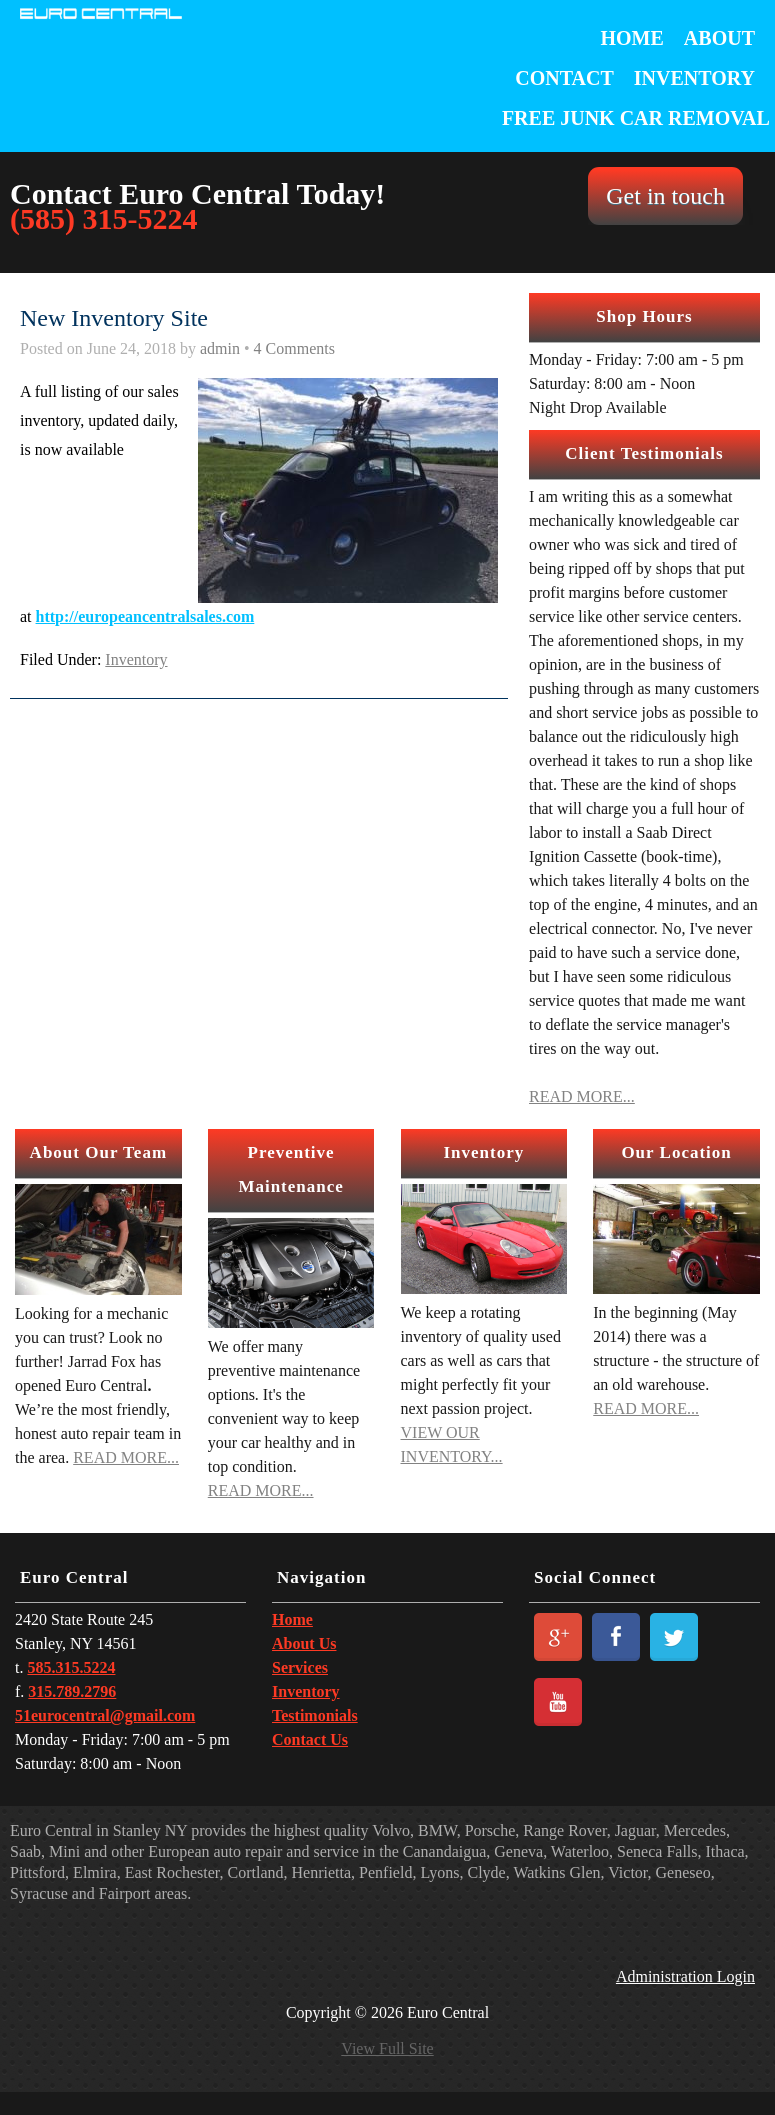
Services (300, 1667)
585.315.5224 (71, 1667)
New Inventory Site (114, 318)
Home (632, 38)
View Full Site (387, 2048)
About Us (304, 1643)
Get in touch (665, 196)
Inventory (694, 78)
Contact (564, 78)
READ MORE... (582, 1096)
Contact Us (310, 1739)
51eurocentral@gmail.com (105, 1715)
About (719, 38)
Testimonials (315, 1715)
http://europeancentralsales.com (145, 616)
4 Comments (294, 348)
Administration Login (685, 1977)
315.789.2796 (72, 1691)
